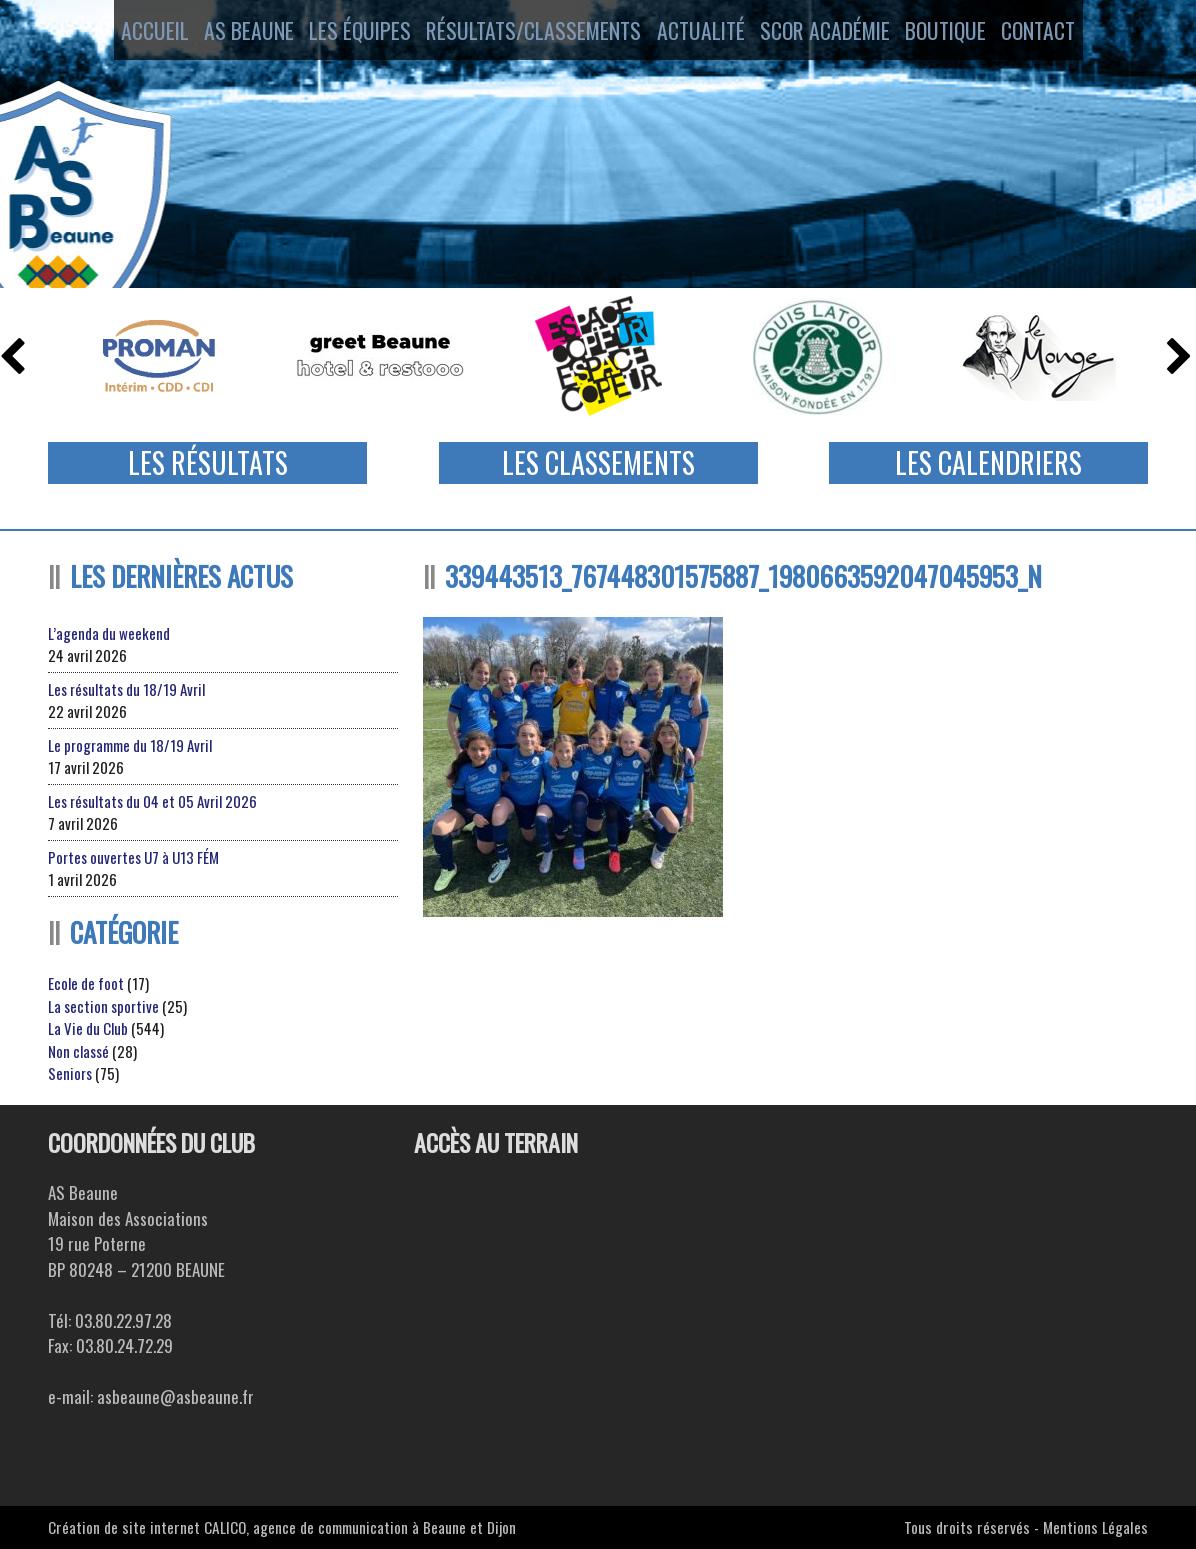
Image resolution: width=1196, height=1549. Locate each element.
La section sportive (103, 1006)
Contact (1062, 33)
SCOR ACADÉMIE (826, 33)
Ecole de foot (86, 983)
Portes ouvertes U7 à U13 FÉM (133, 857)
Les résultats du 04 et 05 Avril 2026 (152, 801)
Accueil (130, 33)
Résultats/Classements (526, 33)
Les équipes (354, 33)
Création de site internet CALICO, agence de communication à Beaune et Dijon (282, 1527)
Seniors (70, 1073)
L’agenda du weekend (109, 633)
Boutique (955, 33)
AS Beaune (235, 33)
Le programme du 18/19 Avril (130, 745)
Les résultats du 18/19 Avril (126, 689)
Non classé (78, 1051)
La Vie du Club (88, 1028)
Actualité (694, 33)
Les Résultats (208, 462)
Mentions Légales (1095, 1527)
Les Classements (598, 462)
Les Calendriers (988, 462)
